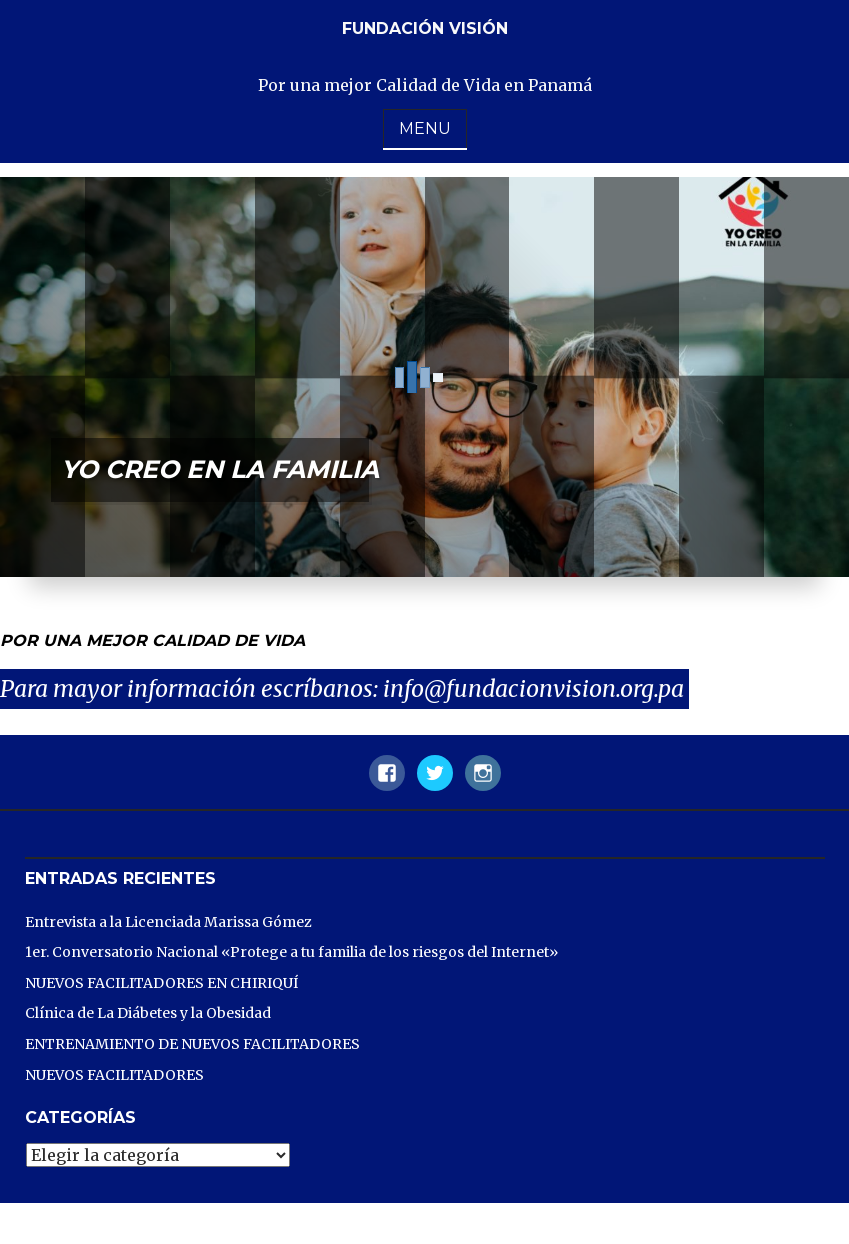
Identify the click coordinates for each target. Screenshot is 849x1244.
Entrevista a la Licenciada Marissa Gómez (168, 922)
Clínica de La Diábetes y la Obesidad (148, 1013)
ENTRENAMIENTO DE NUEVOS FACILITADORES (192, 1044)
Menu (425, 128)
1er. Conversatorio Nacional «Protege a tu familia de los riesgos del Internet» (291, 952)
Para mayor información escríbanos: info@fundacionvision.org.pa (344, 688)
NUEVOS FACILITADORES (114, 1075)
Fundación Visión (425, 28)
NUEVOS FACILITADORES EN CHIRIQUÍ (161, 983)
